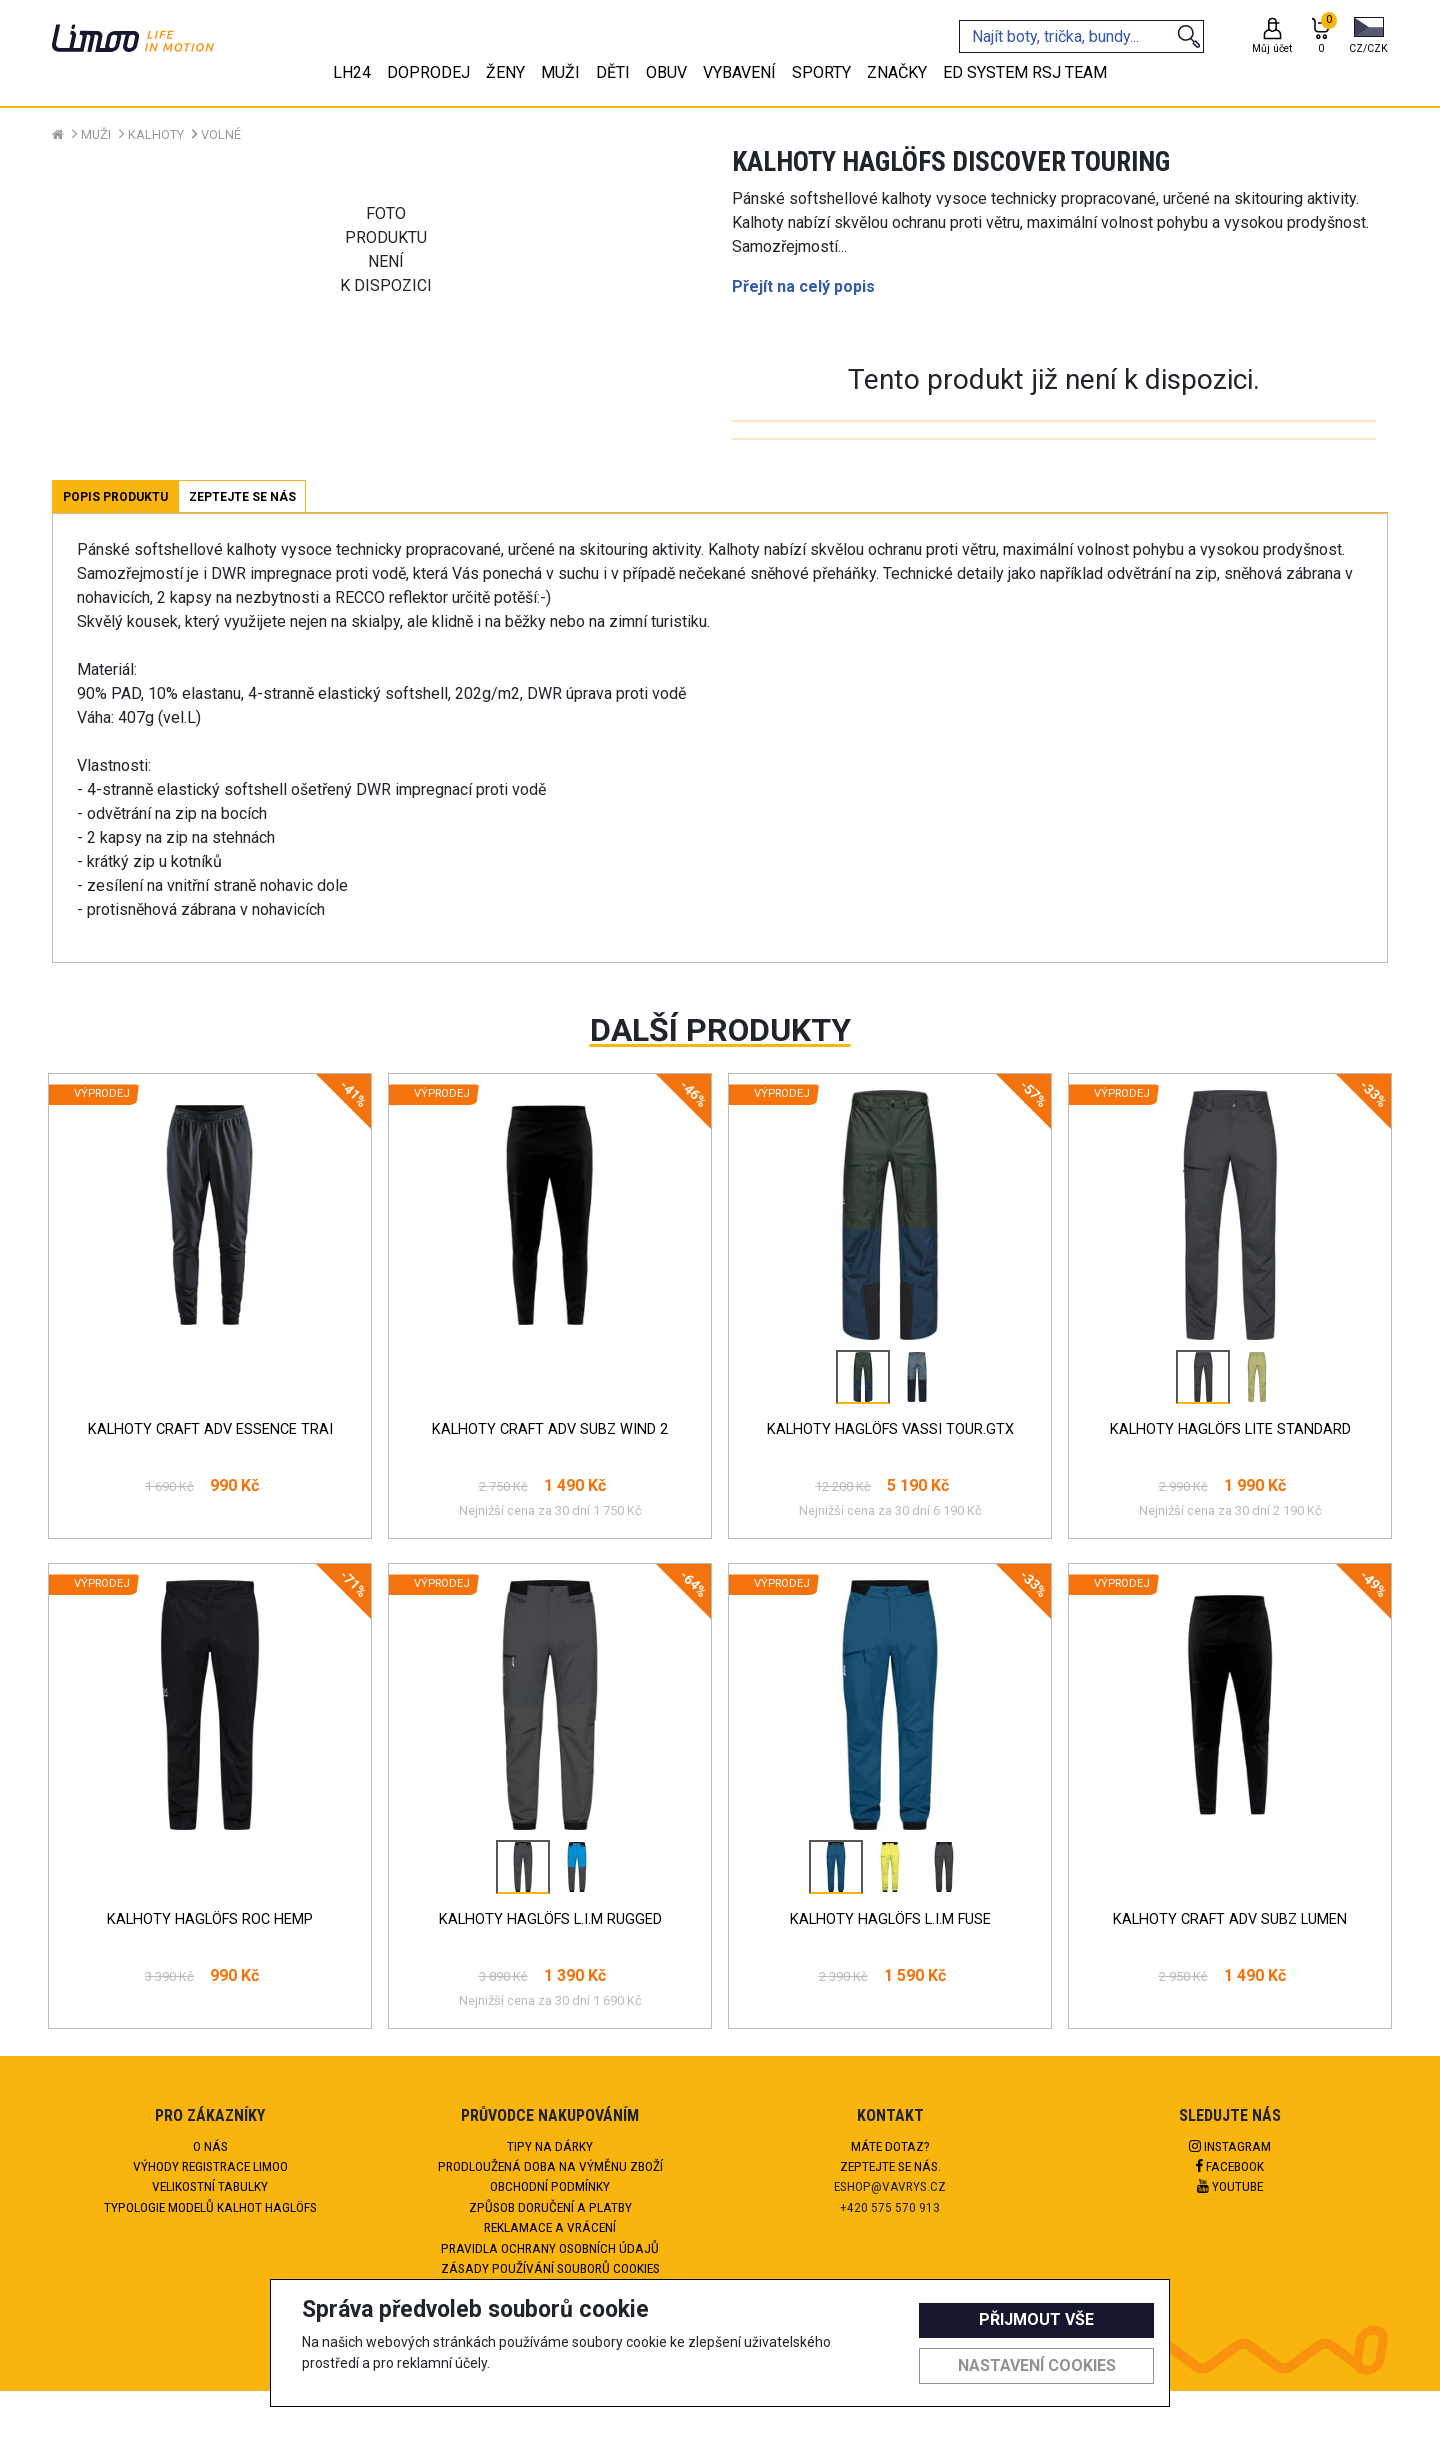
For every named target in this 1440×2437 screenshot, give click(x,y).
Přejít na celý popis (803, 286)
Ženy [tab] (505, 72)
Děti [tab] (613, 72)
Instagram (1230, 2146)
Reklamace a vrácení (550, 2227)
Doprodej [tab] (428, 72)
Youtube (1230, 2186)
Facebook (1230, 2166)
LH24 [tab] (352, 72)
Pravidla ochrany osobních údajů (550, 2248)
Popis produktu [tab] (115, 497)
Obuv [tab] (666, 72)
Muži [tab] (560, 72)
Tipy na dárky (550, 2146)
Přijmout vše (1036, 2319)
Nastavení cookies (1037, 2365)
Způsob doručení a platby (550, 2207)
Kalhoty (156, 134)
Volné (221, 134)
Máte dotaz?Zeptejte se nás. (890, 2156)
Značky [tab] (897, 72)
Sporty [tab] (821, 72)
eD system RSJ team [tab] (1025, 72)
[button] (1368, 37)
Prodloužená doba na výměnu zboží (550, 2166)
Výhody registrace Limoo (210, 2166)
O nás (210, 2146)
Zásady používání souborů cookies (550, 2268)
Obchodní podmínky (550, 2186)
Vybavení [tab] (739, 72)
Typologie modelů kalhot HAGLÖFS (210, 2207)
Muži (96, 134)
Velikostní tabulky (210, 2186)
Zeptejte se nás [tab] (242, 497)
